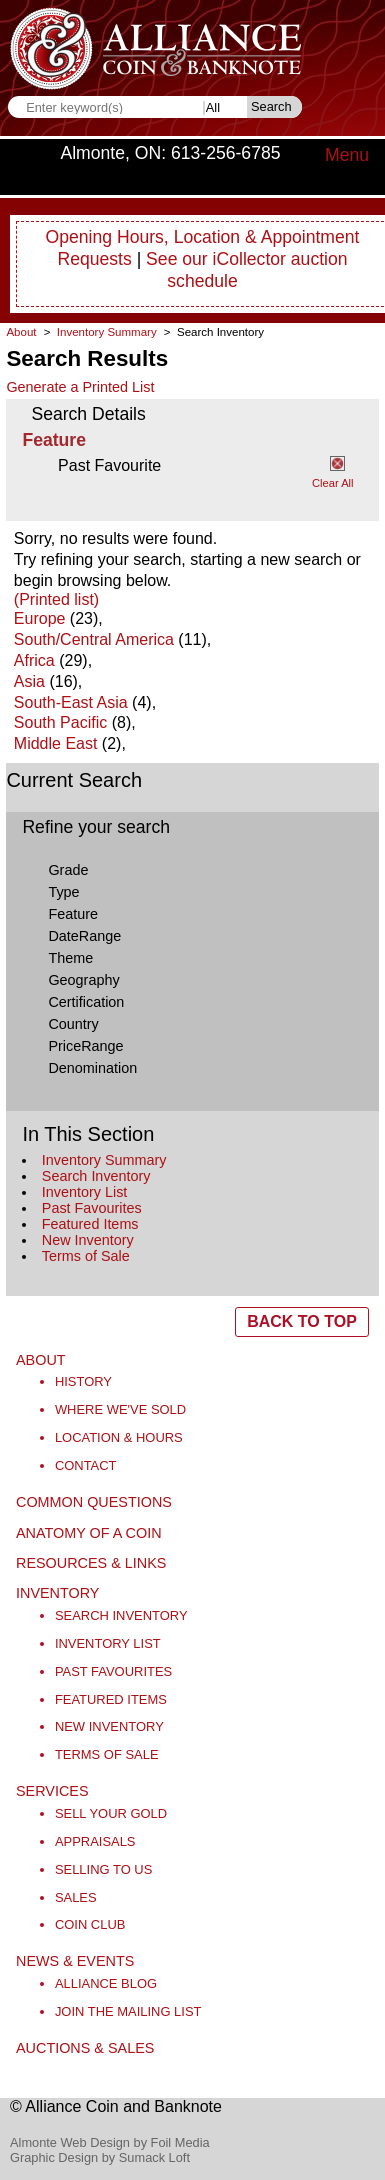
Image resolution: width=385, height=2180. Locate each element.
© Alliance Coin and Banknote (116, 2106)
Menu (347, 155)
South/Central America (94, 639)
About (21, 332)
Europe (40, 618)
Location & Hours (119, 1437)
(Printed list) (56, 599)
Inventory (57, 1593)
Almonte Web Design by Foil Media (110, 2142)
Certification (86, 1002)
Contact (86, 1465)
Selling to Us (103, 1869)
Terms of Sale (86, 1256)
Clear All (333, 483)
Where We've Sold (120, 1409)
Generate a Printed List (80, 387)
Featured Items (90, 1224)
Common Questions (94, 1502)
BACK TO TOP (302, 1321)
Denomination (92, 1068)
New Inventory (88, 1240)
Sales (76, 1897)
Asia (29, 681)
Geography (83, 980)
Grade (68, 870)
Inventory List (85, 1192)
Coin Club (90, 1924)
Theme (70, 958)
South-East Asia (71, 702)
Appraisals (95, 1841)
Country (73, 1024)
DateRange (84, 936)
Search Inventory (96, 1176)
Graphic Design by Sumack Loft (100, 2157)
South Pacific (60, 722)
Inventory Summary (104, 1160)
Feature (73, 914)
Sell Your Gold (111, 1813)
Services (52, 1791)
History (83, 1381)
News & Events (75, 1961)
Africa (34, 660)
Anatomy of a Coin (89, 1533)
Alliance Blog (106, 1983)
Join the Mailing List (128, 2011)
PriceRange (85, 1046)
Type (63, 892)
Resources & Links (91, 1563)
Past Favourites (92, 1208)
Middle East (56, 743)
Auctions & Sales (85, 2048)
